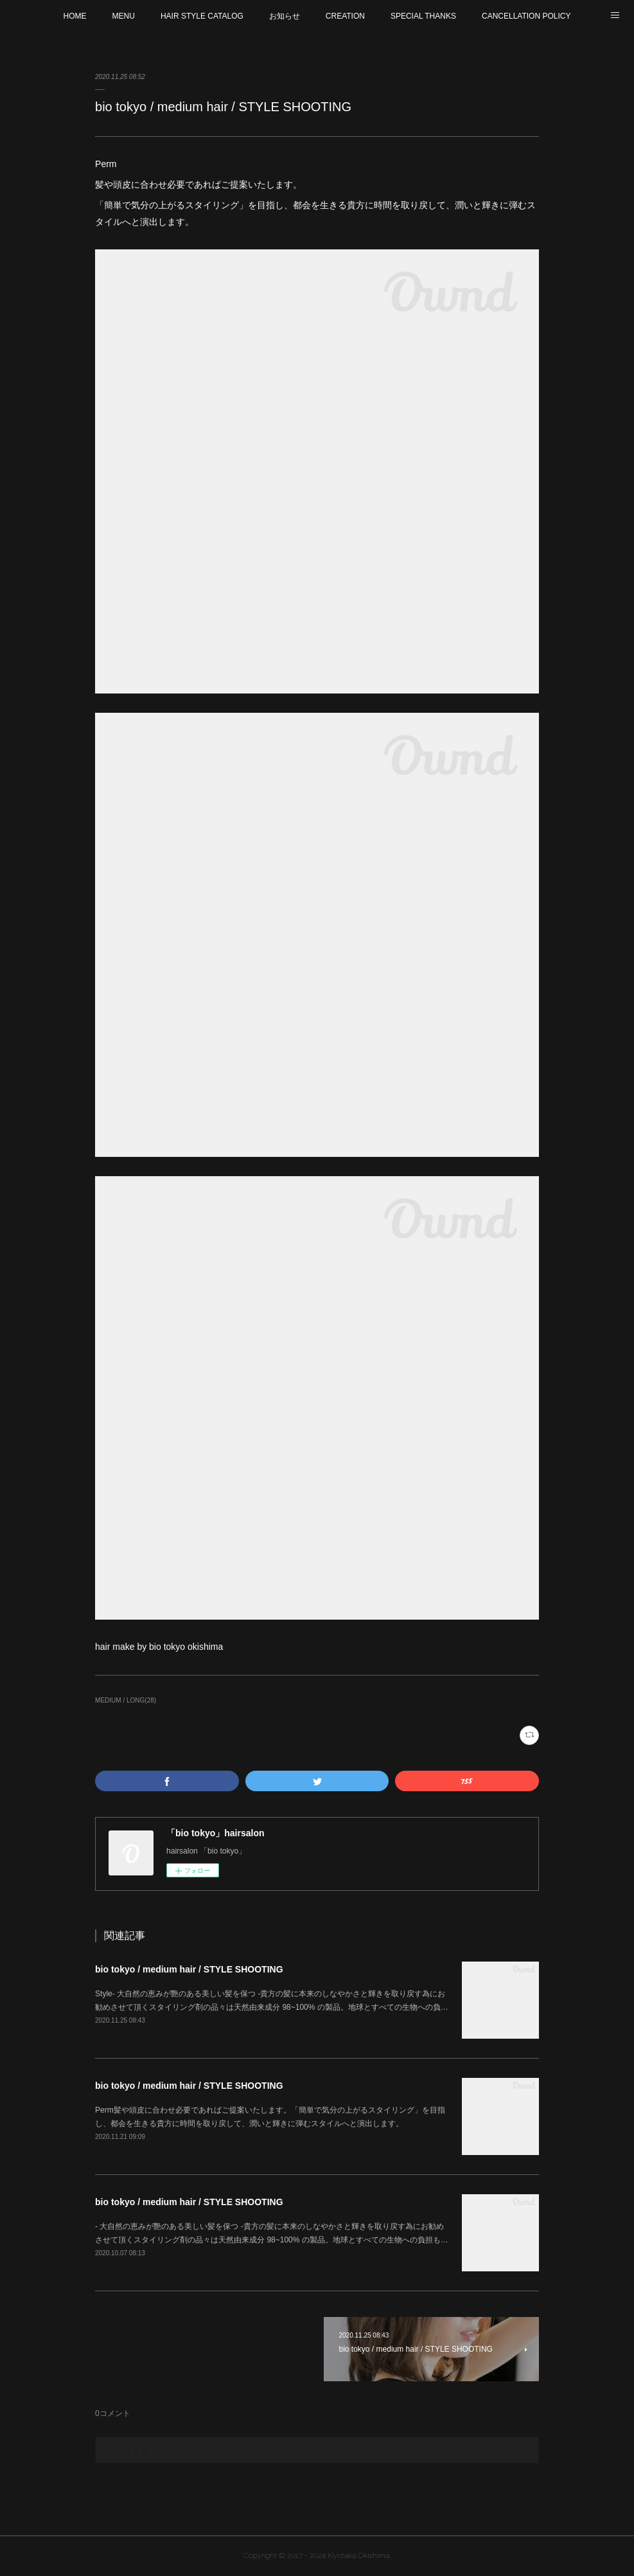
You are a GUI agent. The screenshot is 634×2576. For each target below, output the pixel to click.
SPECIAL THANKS (423, 16)
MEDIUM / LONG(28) (125, 1700)
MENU (123, 16)
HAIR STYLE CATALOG (202, 16)
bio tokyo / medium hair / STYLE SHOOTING (189, 1969)
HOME (75, 16)
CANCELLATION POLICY (526, 16)
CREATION (345, 16)
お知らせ (284, 16)
